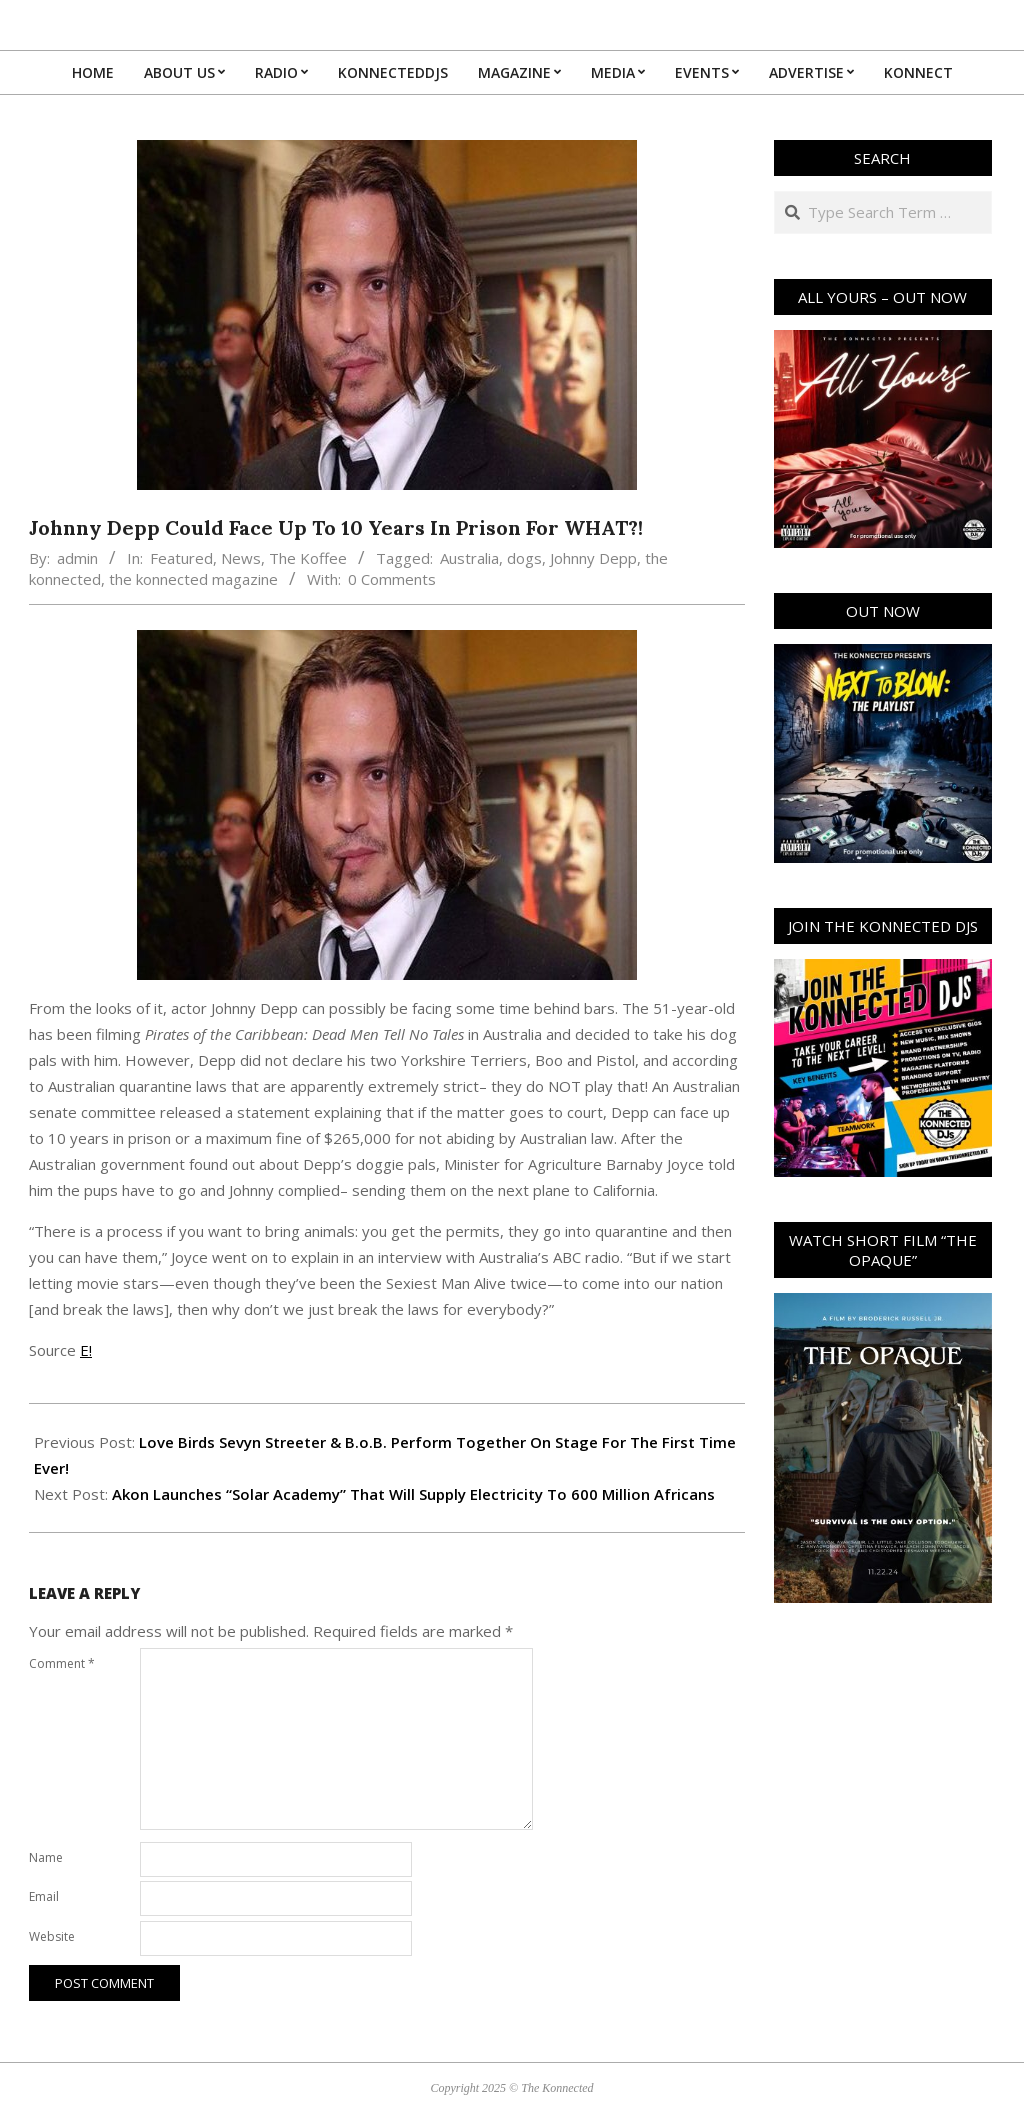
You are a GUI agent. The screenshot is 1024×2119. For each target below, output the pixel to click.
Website (52, 1936)
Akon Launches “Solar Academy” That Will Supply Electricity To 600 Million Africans (413, 1494)
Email (44, 1896)
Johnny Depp (593, 558)
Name (46, 1857)
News (241, 558)
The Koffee (308, 558)
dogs (524, 558)
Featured (181, 558)
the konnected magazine (193, 579)
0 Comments (392, 579)
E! (86, 1350)
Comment (62, 1663)
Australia (469, 558)
